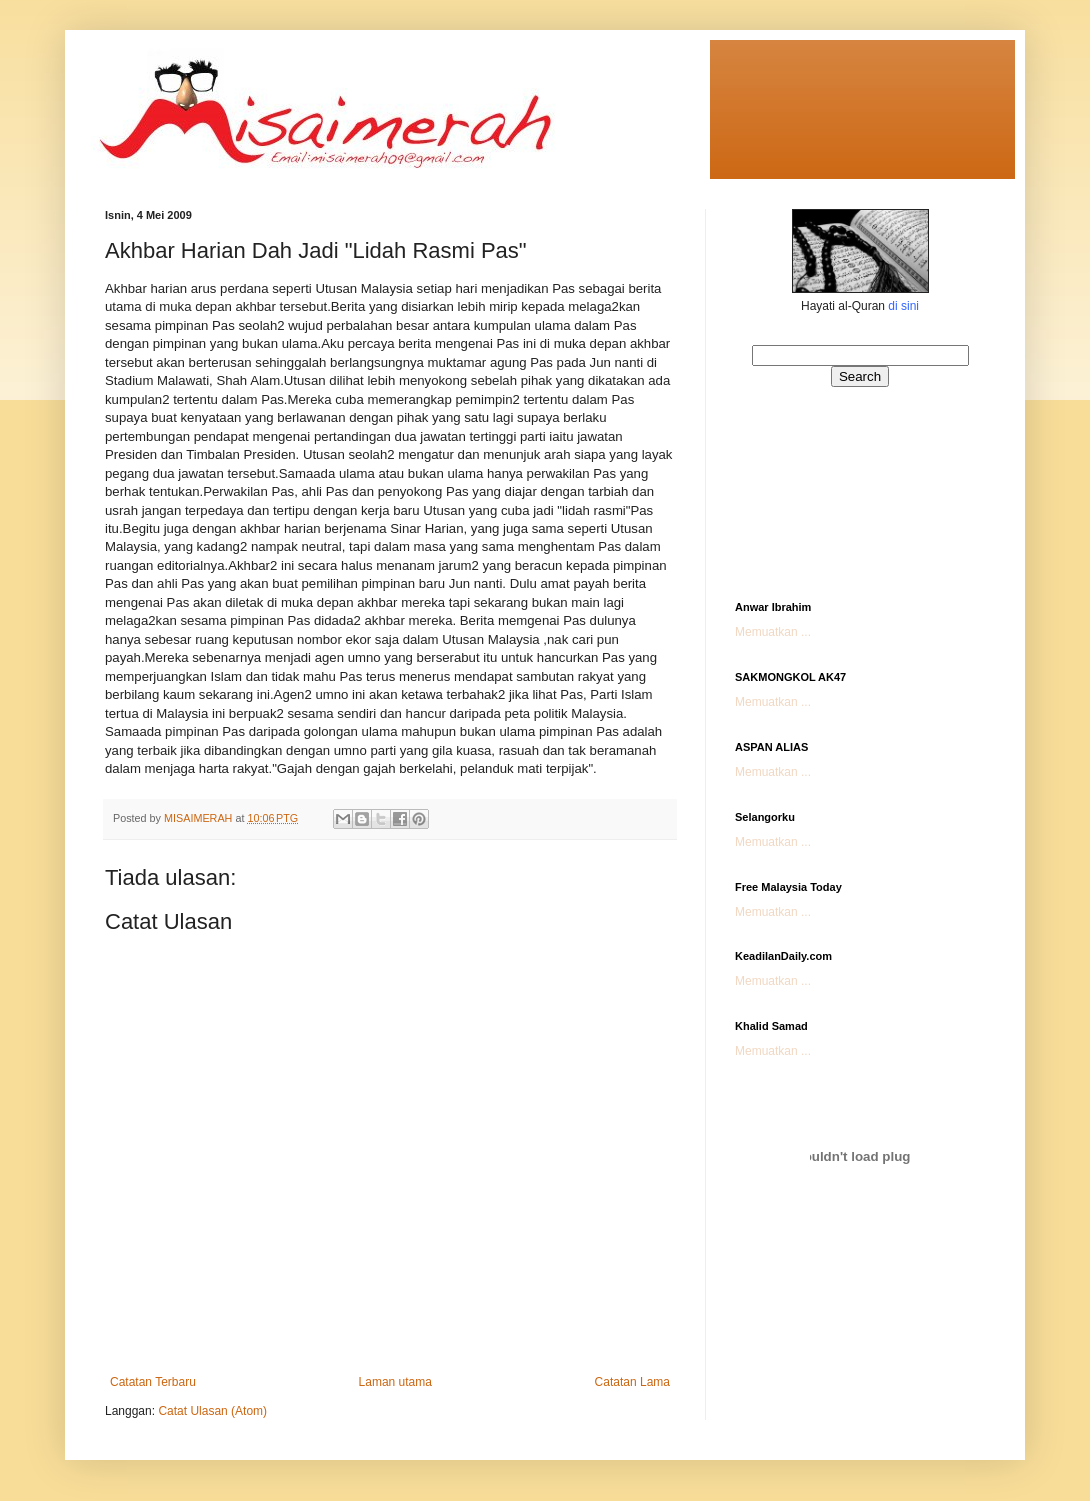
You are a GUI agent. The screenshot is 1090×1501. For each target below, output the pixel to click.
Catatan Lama (632, 1382)
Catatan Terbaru (153, 1382)
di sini (903, 306)
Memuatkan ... (773, 632)
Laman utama (395, 1382)
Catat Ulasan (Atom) (212, 1411)
